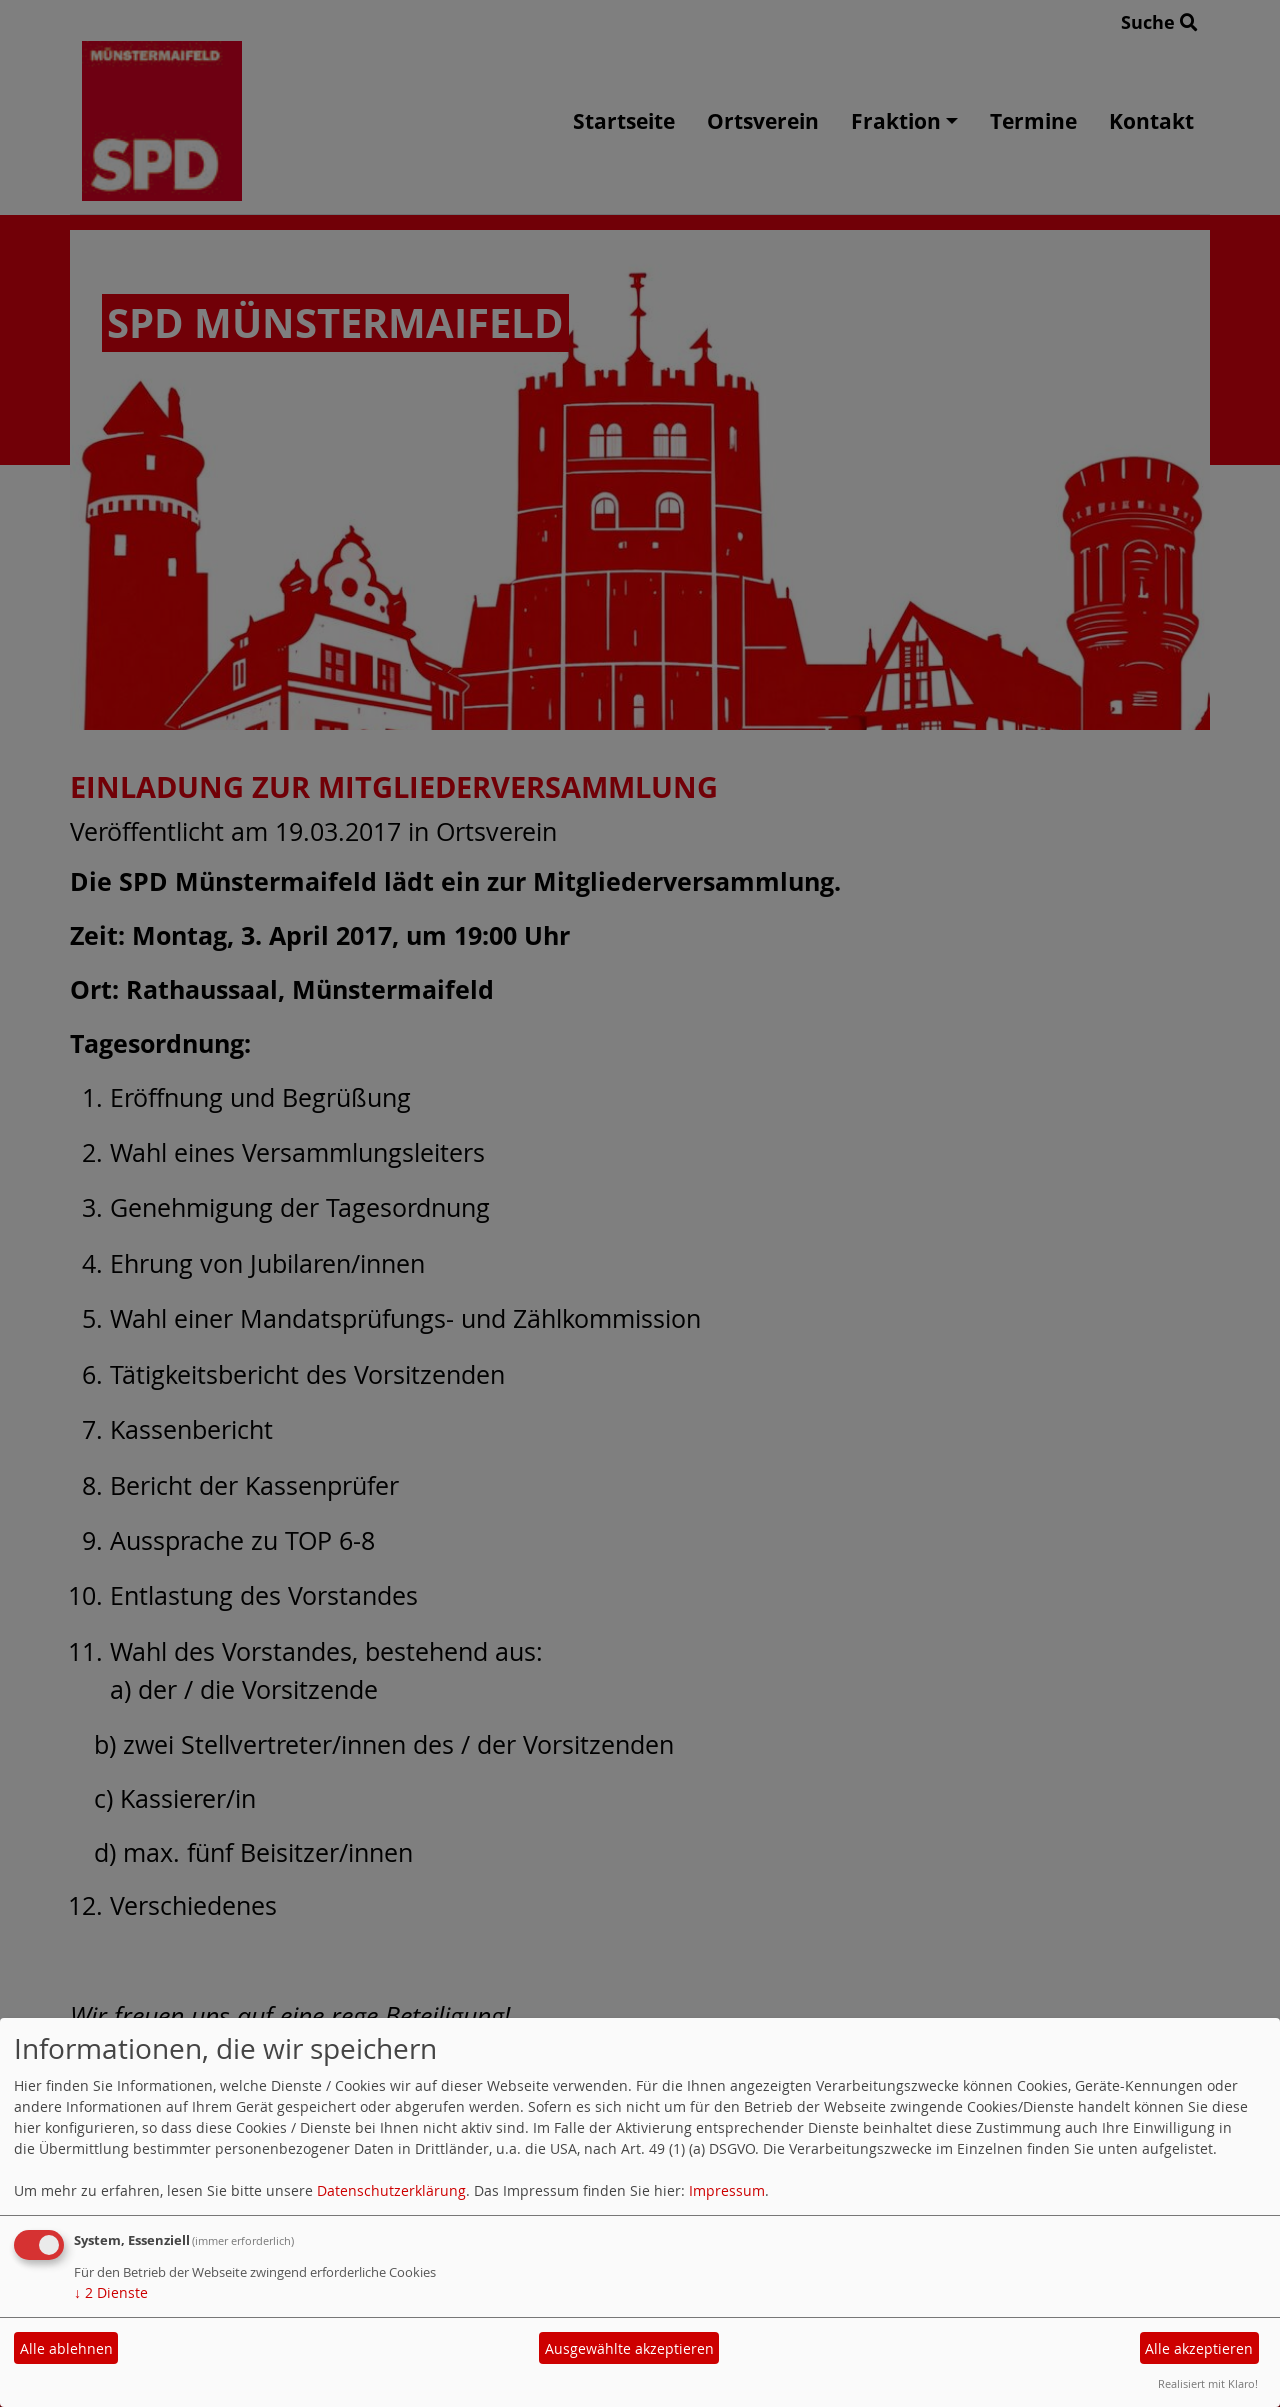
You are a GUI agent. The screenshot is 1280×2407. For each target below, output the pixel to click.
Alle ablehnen (66, 2348)
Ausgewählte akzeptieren (629, 2348)
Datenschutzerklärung (391, 2190)
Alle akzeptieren (1199, 2348)
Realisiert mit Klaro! (1208, 2383)
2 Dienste (111, 2292)
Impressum (727, 2190)
